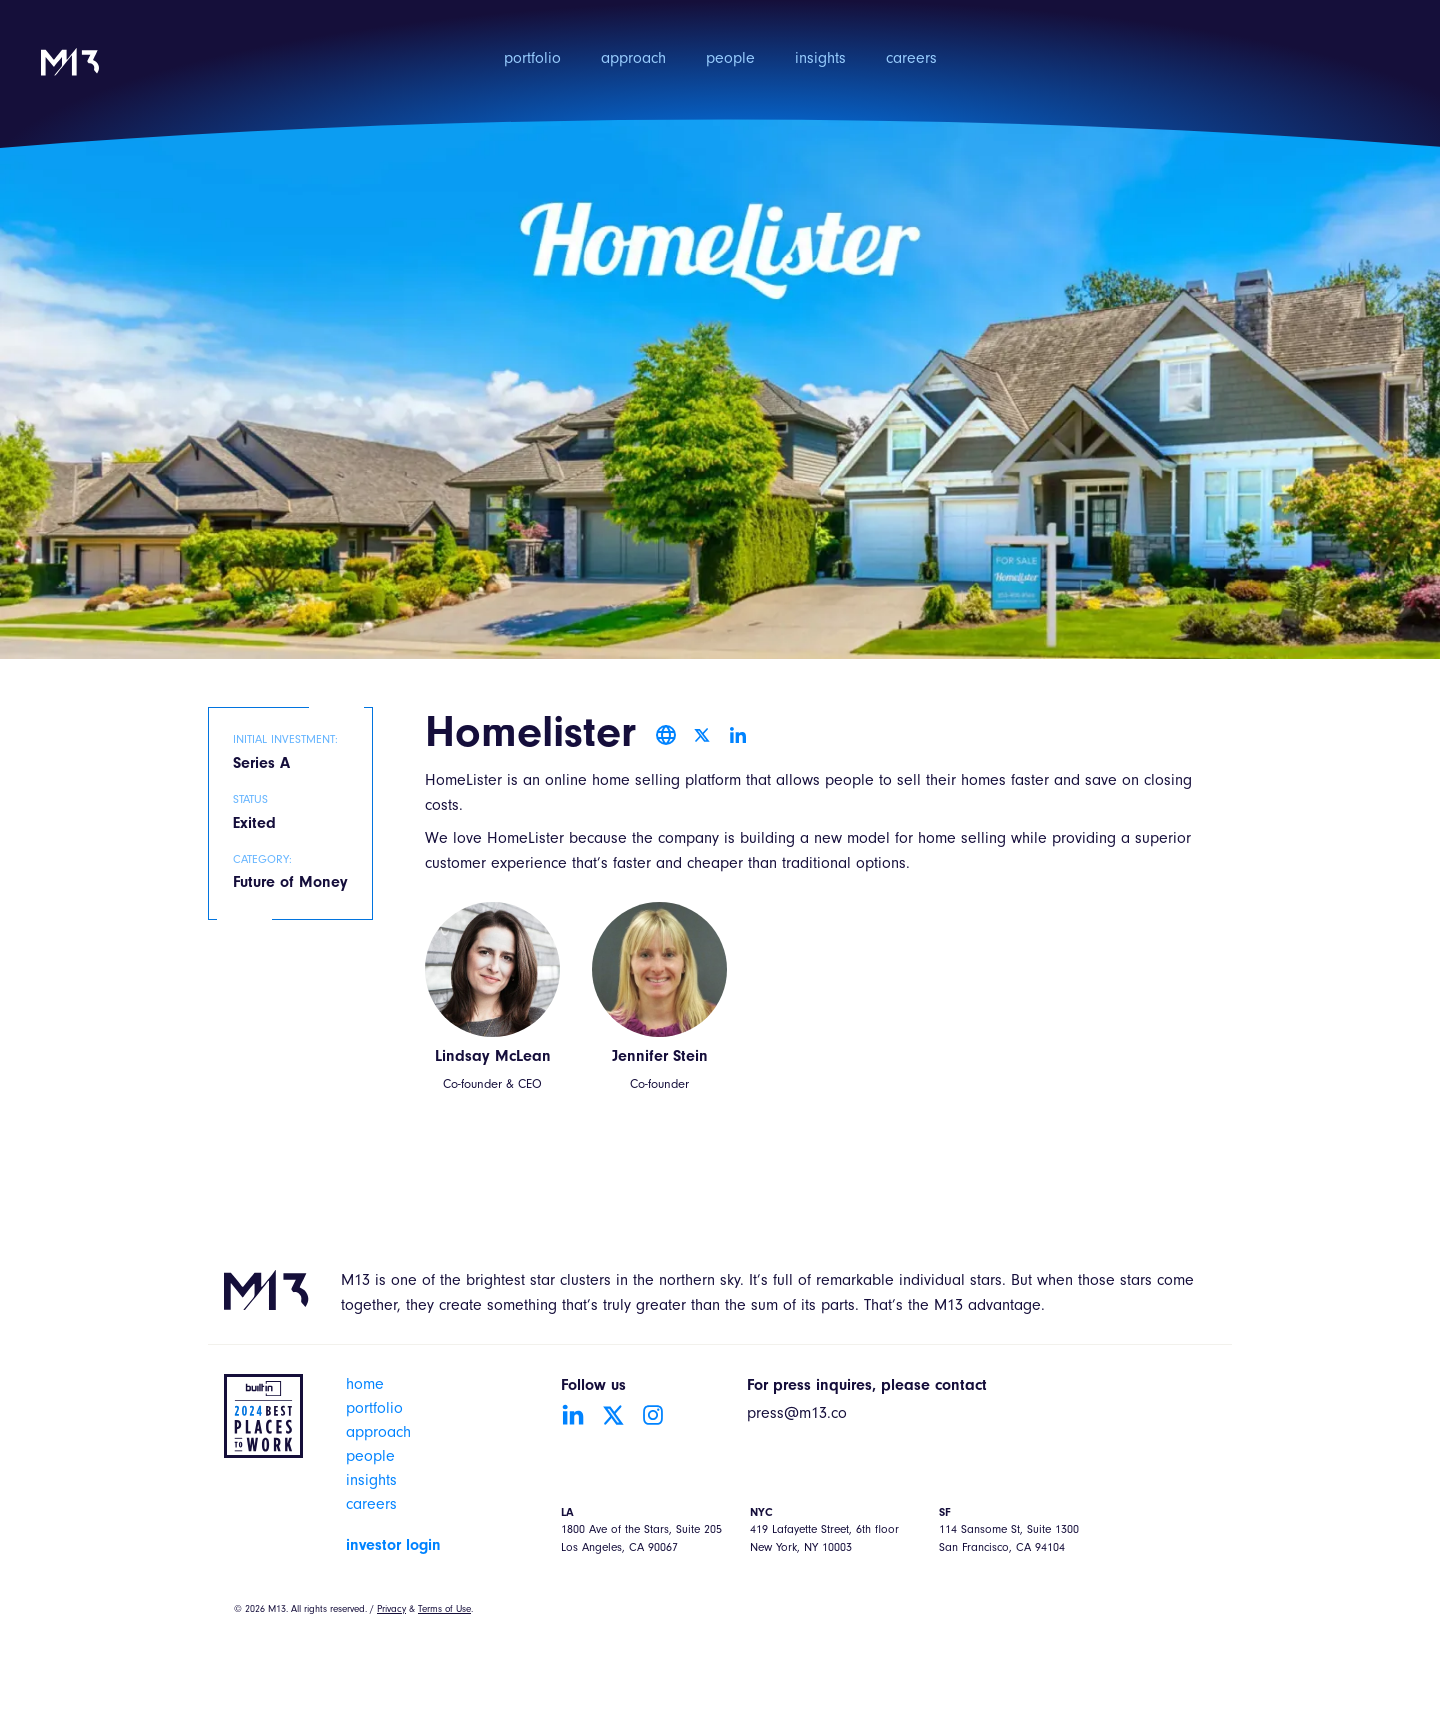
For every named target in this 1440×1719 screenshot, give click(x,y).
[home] (70, 75)
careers (911, 60)
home (365, 1386)
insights (820, 60)
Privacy (391, 1610)
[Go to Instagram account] (653, 1415)
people (730, 60)
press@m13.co (797, 1415)
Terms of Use (444, 1610)
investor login (393, 1546)
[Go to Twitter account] (613, 1415)
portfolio (532, 60)
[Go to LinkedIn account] (573, 1415)
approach (633, 60)
